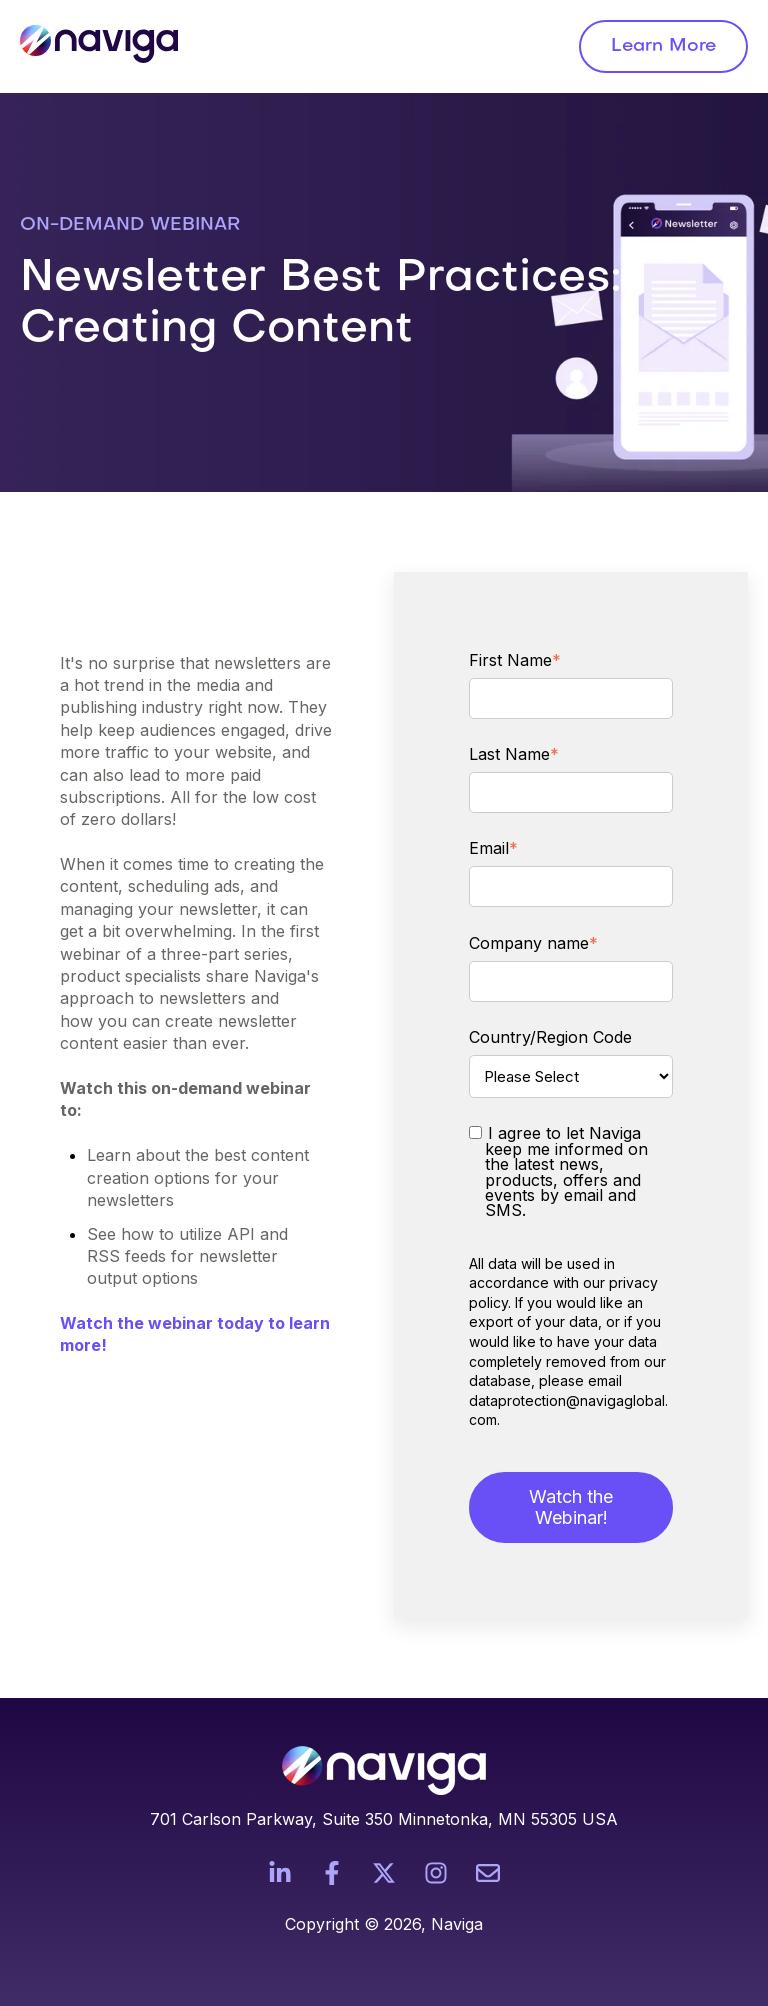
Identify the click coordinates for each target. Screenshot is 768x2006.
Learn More (663, 46)
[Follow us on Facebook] (332, 1873)
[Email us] (488, 1873)
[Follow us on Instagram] (436, 1873)
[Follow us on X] (384, 1873)
